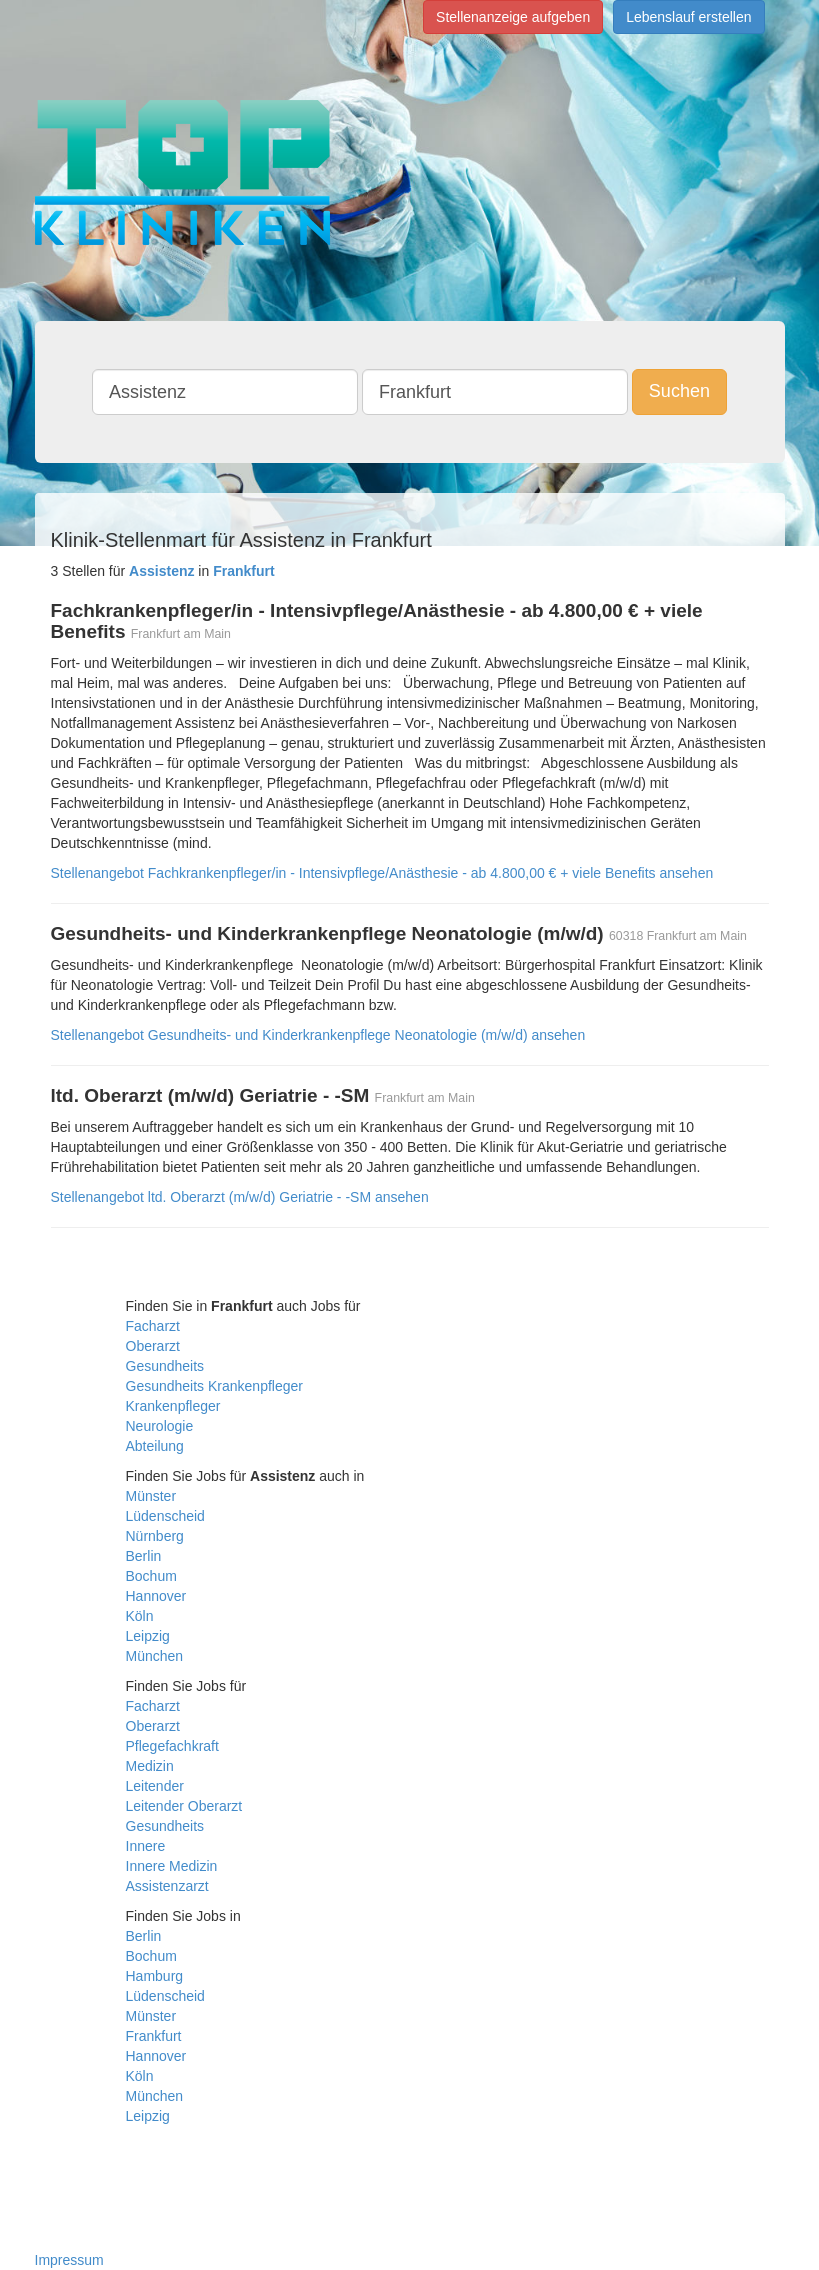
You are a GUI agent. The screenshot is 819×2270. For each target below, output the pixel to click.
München (155, 1656)
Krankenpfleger (173, 1406)
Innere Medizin (172, 1866)
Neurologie (160, 1426)
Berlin (144, 1556)
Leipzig (148, 1636)
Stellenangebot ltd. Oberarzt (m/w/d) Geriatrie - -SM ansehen (240, 1197)
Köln (140, 1616)
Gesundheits (165, 1366)
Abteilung (155, 1446)
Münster (151, 1496)
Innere (146, 1846)
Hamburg (155, 1976)
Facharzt (153, 1326)
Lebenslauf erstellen (688, 17)
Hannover (156, 1596)
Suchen (679, 391)
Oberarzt (153, 1346)
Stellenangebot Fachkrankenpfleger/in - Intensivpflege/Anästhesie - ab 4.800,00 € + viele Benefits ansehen (382, 873)
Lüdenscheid (165, 1516)
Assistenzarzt (167, 1886)
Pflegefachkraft (172, 1746)
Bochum (151, 1576)
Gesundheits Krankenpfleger (214, 1386)
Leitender (155, 1786)
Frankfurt (154, 2036)
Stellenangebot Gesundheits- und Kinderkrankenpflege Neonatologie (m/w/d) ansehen (318, 1035)
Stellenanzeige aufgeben (513, 17)
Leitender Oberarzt (184, 1806)
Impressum (69, 2260)
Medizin (150, 1766)
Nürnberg (155, 1536)
